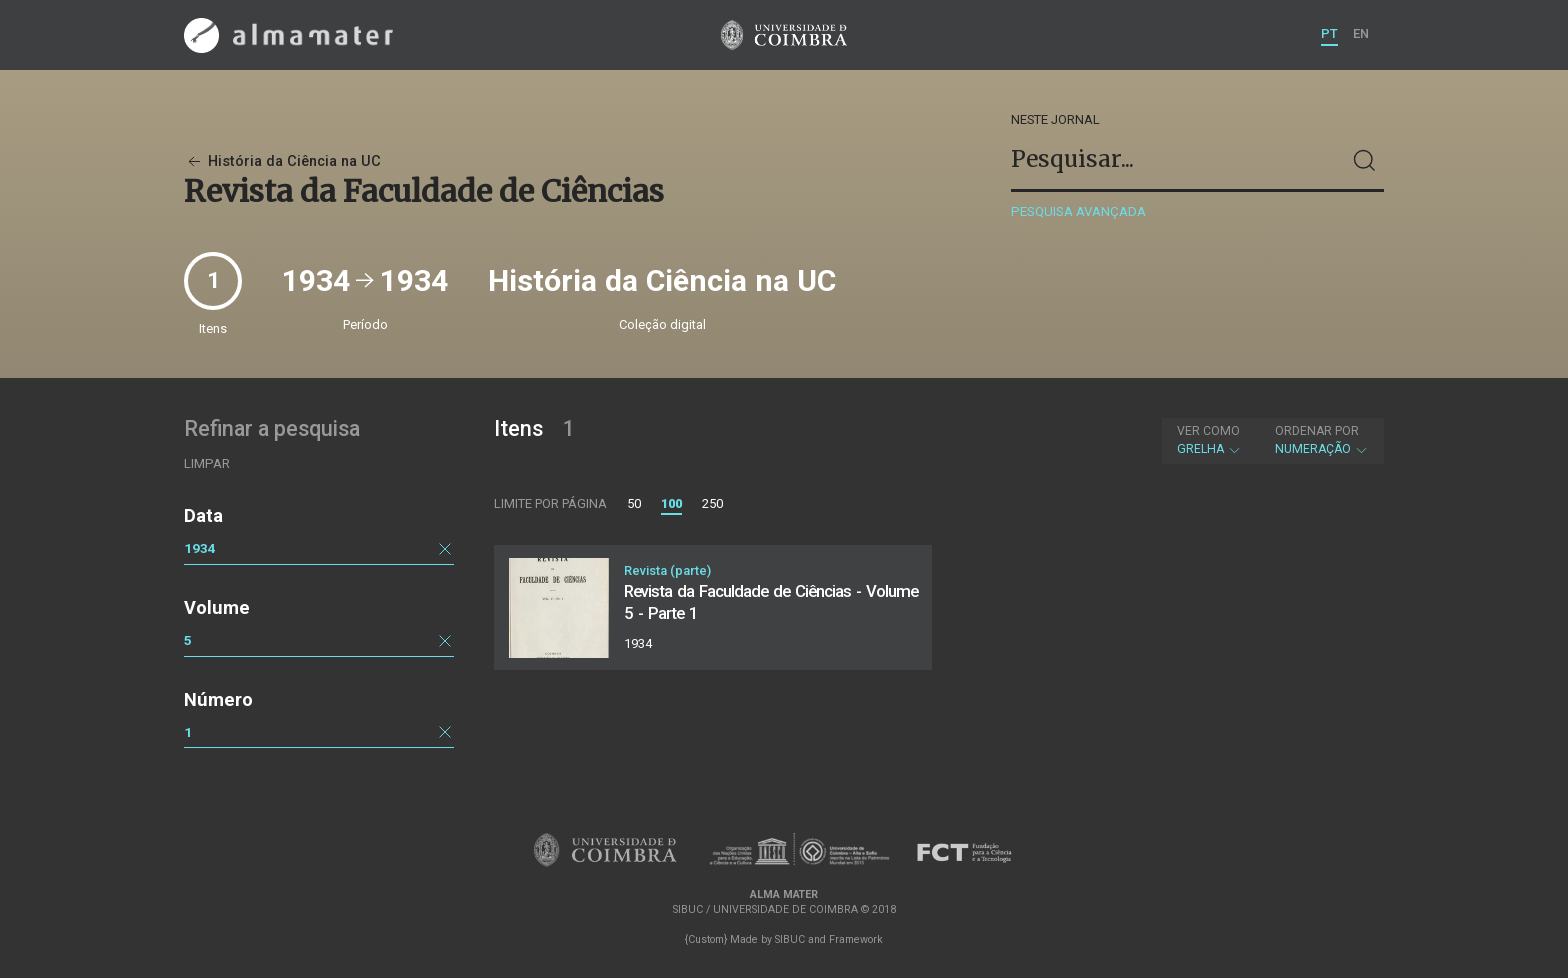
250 (712, 503)
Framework (856, 939)
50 (634, 503)
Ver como (1208, 431)
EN (1361, 33)
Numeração (1322, 440)
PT (1329, 33)
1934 (200, 548)
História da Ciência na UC (282, 161)
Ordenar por (1317, 431)
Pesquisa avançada (1078, 211)
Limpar (207, 463)
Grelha (1209, 440)
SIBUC (790, 939)
